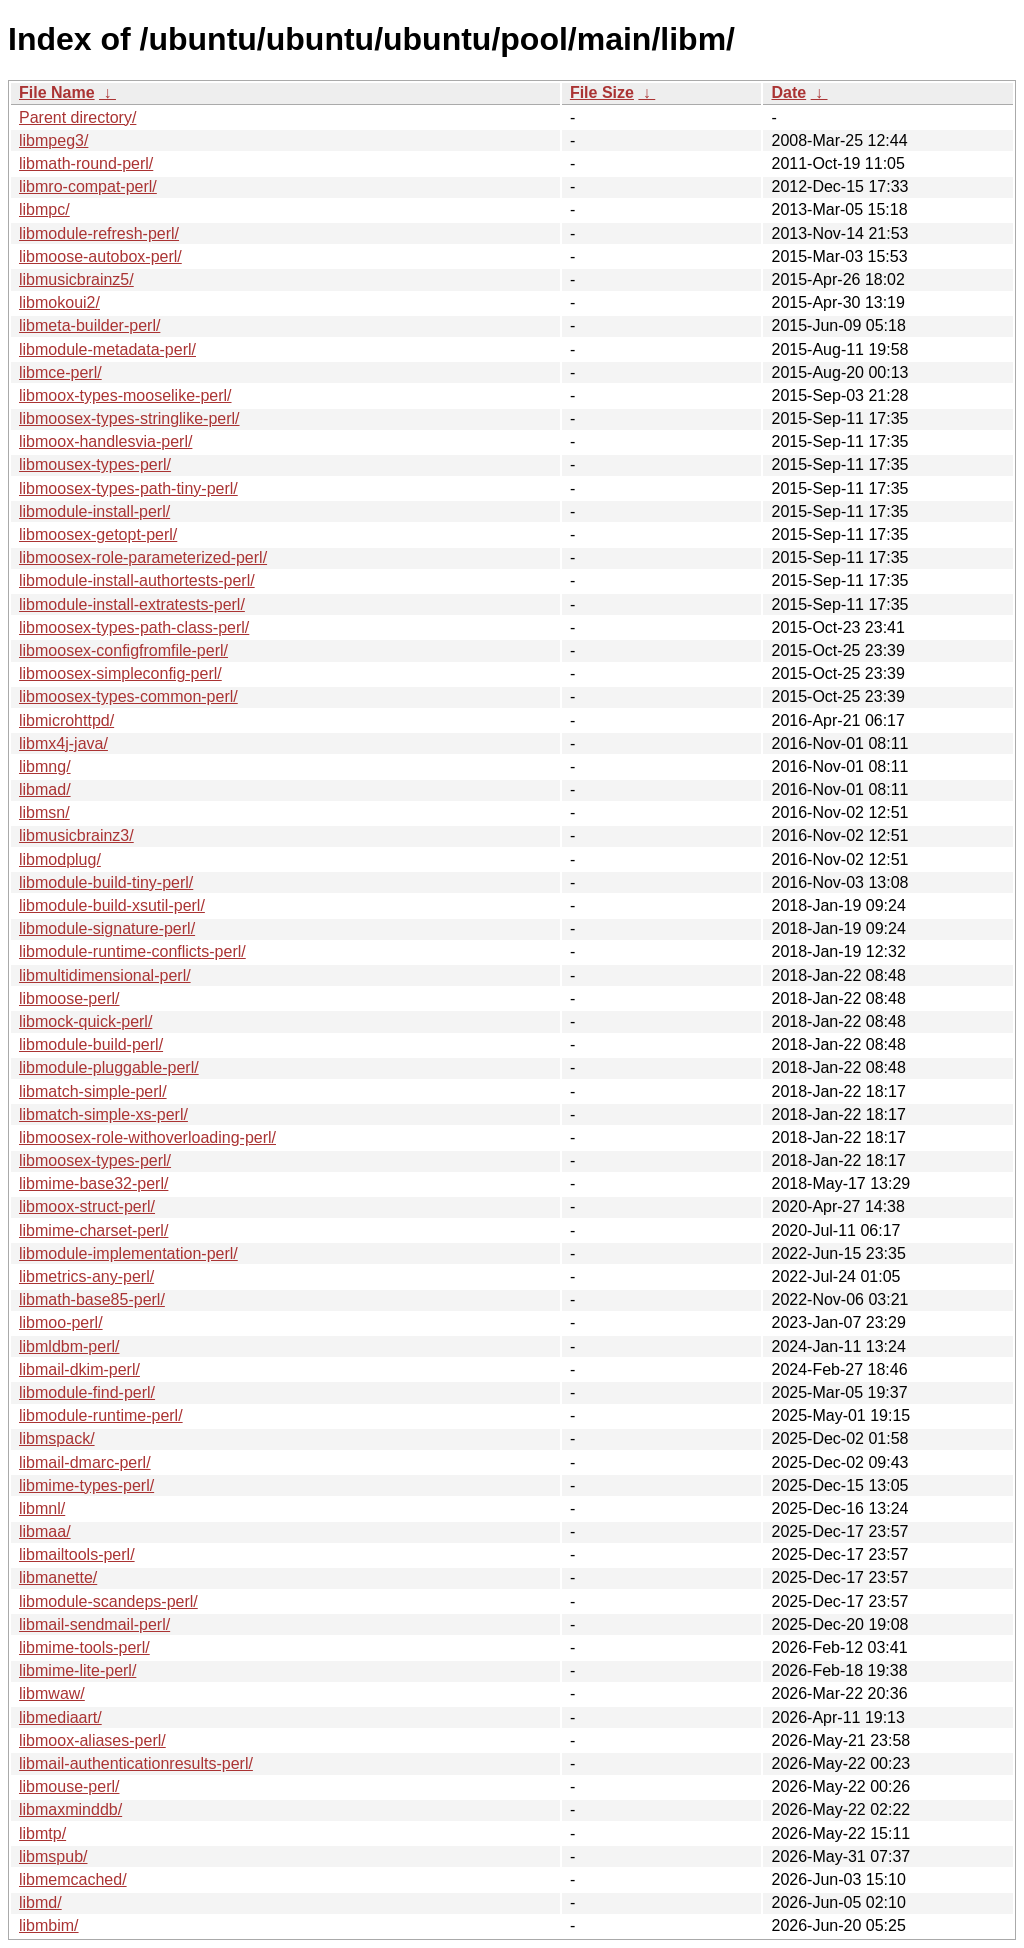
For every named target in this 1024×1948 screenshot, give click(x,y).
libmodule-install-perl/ (94, 511)
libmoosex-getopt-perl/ (98, 534)
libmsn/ (44, 812)
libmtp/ (42, 1833)
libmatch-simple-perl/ (93, 1091)
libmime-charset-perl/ (93, 1230)
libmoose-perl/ (69, 998)
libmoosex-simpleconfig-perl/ (120, 673)
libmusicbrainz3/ (76, 835)
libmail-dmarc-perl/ (85, 1462)
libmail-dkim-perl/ (79, 1369)
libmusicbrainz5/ (76, 279)
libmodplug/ (60, 859)
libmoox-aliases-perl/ (92, 1740)
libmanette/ (58, 1577)
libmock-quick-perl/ (85, 1021)
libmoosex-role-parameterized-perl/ (143, 557)
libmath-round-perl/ (86, 163)
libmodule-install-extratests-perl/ (132, 604)
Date (788, 92)
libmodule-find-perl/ (87, 1392)
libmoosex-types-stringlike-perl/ (129, 418)
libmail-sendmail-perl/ (94, 1624)
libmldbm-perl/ (69, 1346)
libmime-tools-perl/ (84, 1647)
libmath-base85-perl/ (92, 1299)
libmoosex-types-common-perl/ (128, 696)
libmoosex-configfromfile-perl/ (123, 650)
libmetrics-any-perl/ (86, 1276)
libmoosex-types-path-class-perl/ (134, 627)
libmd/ (40, 1902)
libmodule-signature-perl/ (107, 928)
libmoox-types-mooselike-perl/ (125, 395)
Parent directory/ (77, 117)
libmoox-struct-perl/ (87, 1206)
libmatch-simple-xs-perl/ (103, 1114)
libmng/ (45, 766)
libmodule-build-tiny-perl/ (106, 882)
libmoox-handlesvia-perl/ (105, 441)
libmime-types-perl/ (86, 1485)
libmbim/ (49, 1925)
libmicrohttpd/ (66, 720)
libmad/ (45, 789)
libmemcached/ (73, 1879)
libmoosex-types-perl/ (95, 1160)
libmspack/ (57, 1438)
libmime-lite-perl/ (77, 1670)
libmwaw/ (52, 1693)
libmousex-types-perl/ (95, 464)
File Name (57, 92)
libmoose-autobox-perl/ (100, 256)
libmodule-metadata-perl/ (107, 349)
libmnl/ (42, 1508)
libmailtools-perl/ (77, 1554)
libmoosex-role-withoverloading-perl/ (147, 1137)
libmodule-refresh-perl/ (99, 233)
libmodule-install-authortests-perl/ (137, 580)
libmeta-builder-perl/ (89, 325)
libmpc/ (44, 209)
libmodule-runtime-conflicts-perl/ (132, 951)
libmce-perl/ (60, 372)
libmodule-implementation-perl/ (128, 1253)
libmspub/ (53, 1856)
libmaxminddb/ (70, 1809)
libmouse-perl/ (69, 1786)
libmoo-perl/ (61, 1322)
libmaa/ (45, 1531)
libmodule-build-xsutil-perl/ (112, 905)
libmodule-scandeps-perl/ (108, 1601)
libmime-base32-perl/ (93, 1183)
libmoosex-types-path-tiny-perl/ (128, 488)
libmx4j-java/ (63, 743)
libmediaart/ (60, 1717)
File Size (602, 92)
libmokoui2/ (59, 302)
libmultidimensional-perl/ (105, 975)
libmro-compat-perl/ (88, 186)
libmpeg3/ (53, 140)
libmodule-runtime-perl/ (101, 1415)
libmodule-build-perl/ (91, 1044)
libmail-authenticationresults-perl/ (136, 1763)
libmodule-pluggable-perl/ (109, 1067)
